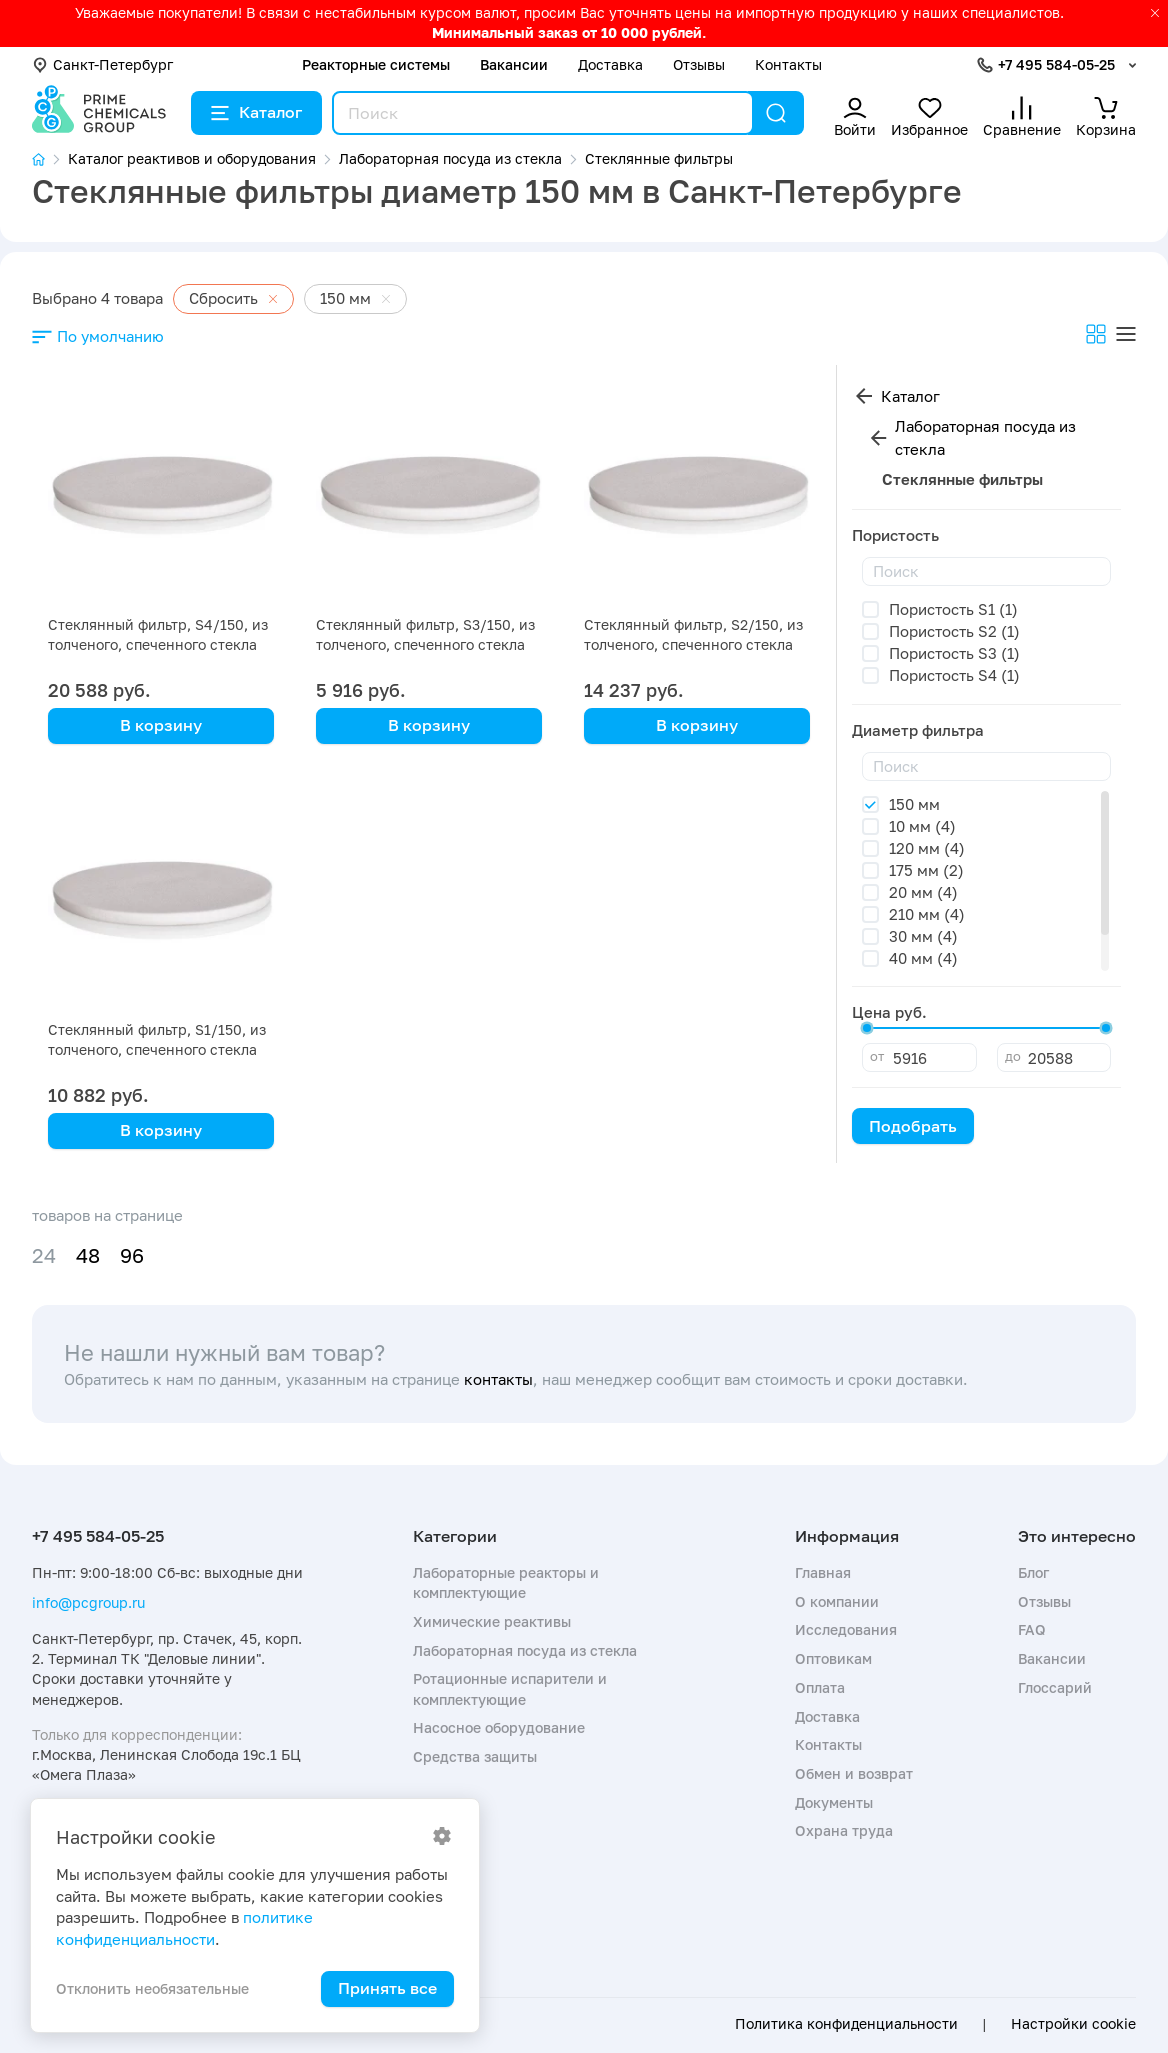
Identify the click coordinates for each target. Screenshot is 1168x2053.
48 (88, 1255)
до (1013, 1056)
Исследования (846, 1629)
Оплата (820, 1687)
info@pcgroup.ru (88, 1602)
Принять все (387, 1988)
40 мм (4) (923, 958)
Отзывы (699, 64)
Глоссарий (1055, 1687)
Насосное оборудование (499, 1727)
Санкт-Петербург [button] (102, 64)
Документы (834, 1802)
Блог (1033, 1572)
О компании (837, 1601)
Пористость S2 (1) (954, 631)
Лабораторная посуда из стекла (985, 437)
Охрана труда (844, 1830)
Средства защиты (475, 1756)
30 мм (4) (923, 936)
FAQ (1032, 1629)
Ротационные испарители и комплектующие (510, 1688)
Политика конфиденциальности (846, 2024)
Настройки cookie (1073, 2024)
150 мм (914, 804)
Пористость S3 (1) (954, 653)
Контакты (788, 64)
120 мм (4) (927, 848)
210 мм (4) (927, 914)
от (877, 1056)
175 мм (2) (926, 870)
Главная (823, 1572)
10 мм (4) (922, 826)
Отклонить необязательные (152, 1988)
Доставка (610, 64)
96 (132, 1255)
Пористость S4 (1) (954, 675)
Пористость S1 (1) (953, 609)
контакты (498, 1379)
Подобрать (913, 1126)
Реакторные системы (376, 64)
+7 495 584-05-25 (1056, 64)
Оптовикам (833, 1658)
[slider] (867, 1028)
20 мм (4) (923, 892)
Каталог (256, 112)
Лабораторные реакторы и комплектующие (506, 1582)
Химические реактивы (492, 1621)
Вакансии (514, 64)
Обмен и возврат (854, 1773)
